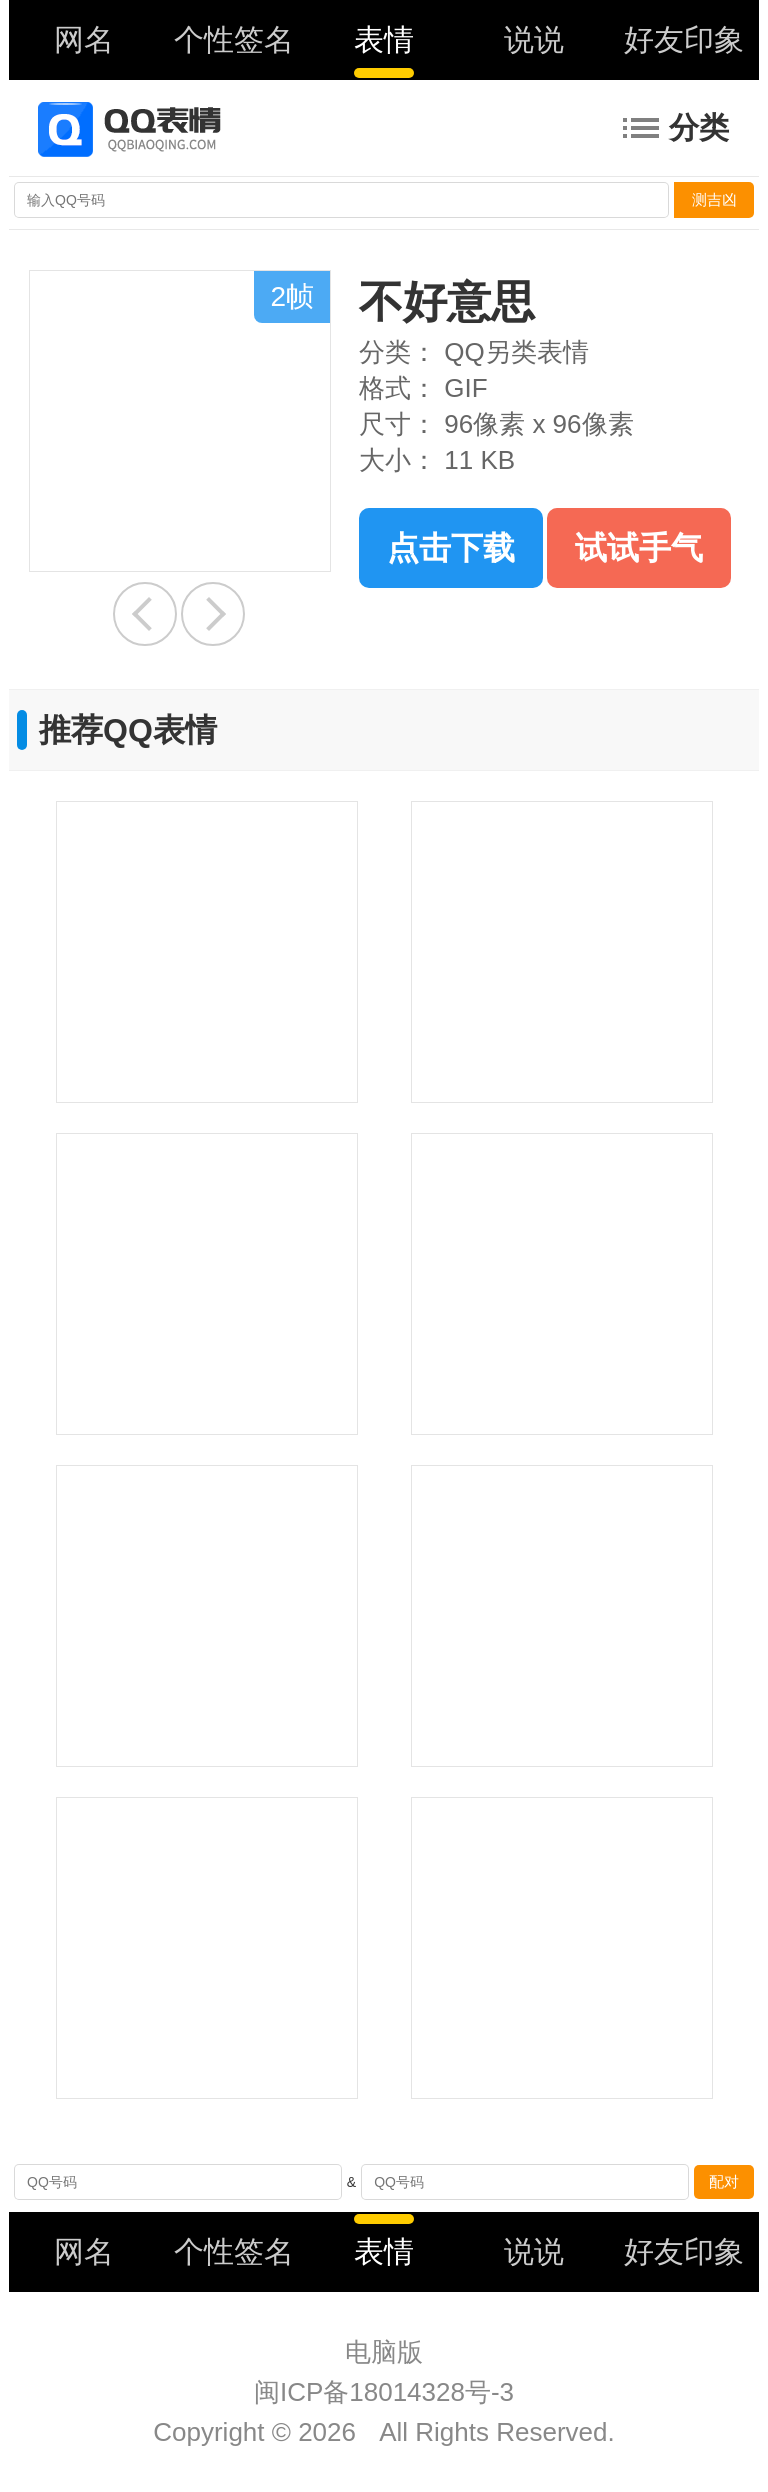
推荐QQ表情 (128, 730)
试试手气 (639, 548)
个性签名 (234, 39)
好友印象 (684, 39)
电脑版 (384, 2352)
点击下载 (451, 548)
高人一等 (213, 614)
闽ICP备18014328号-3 (384, 2392)
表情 (384, 39)
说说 (534, 39)
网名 (84, 39)
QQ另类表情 (516, 352)
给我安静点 (145, 614)
